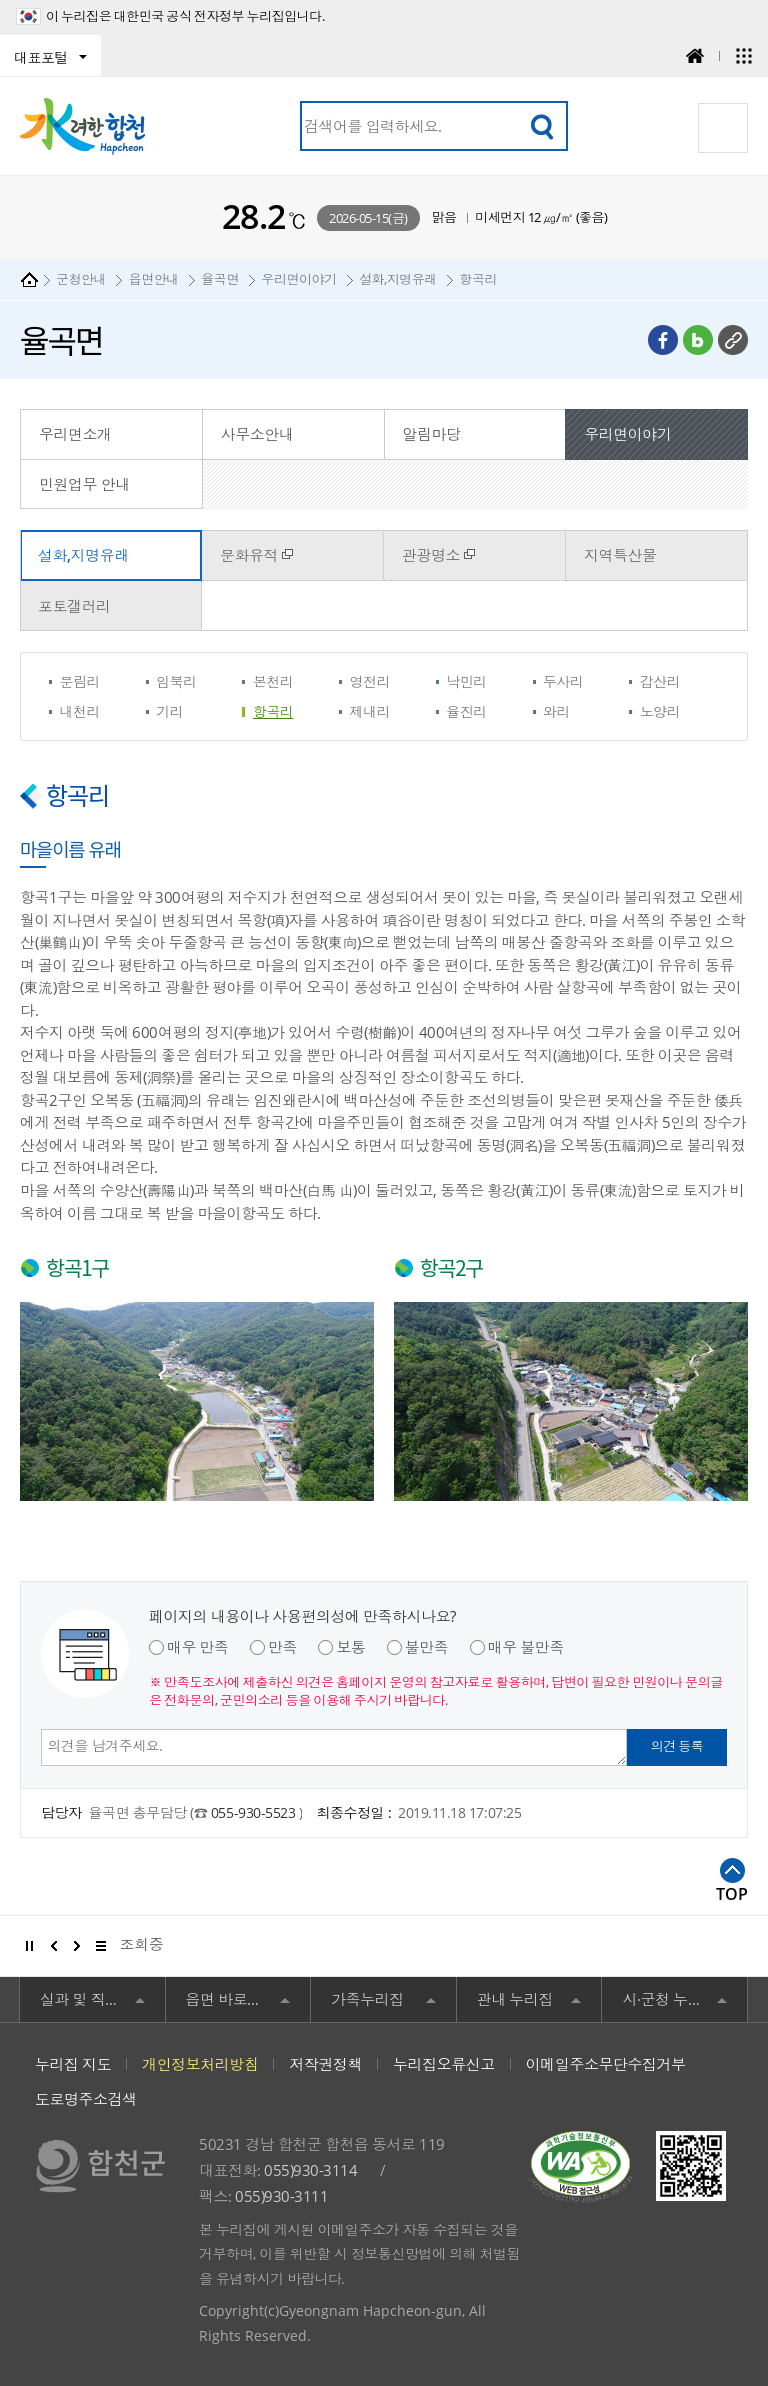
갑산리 (660, 681)
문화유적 (249, 555)
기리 (169, 711)
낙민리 (466, 681)
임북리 (176, 681)
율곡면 (220, 279)
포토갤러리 (74, 606)
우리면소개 (75, 434)
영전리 (370, 681)
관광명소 (431, 555)
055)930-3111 (281, 2196)
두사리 (563, 681)
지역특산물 (620, 555)
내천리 (80, 711)
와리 (556, 711)
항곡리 (478, 279)
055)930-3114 (310, 2170)
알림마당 (432, 434)
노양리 (660, 711)
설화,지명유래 (398, 279)
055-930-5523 (255, 1812)
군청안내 (81, 279)
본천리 (273, 681)
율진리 (466, 711)
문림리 (80, 681)
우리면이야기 (298, 279)
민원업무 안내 (84, 484)
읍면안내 (154, 279)
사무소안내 (257, 434)
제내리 (370, 711)
